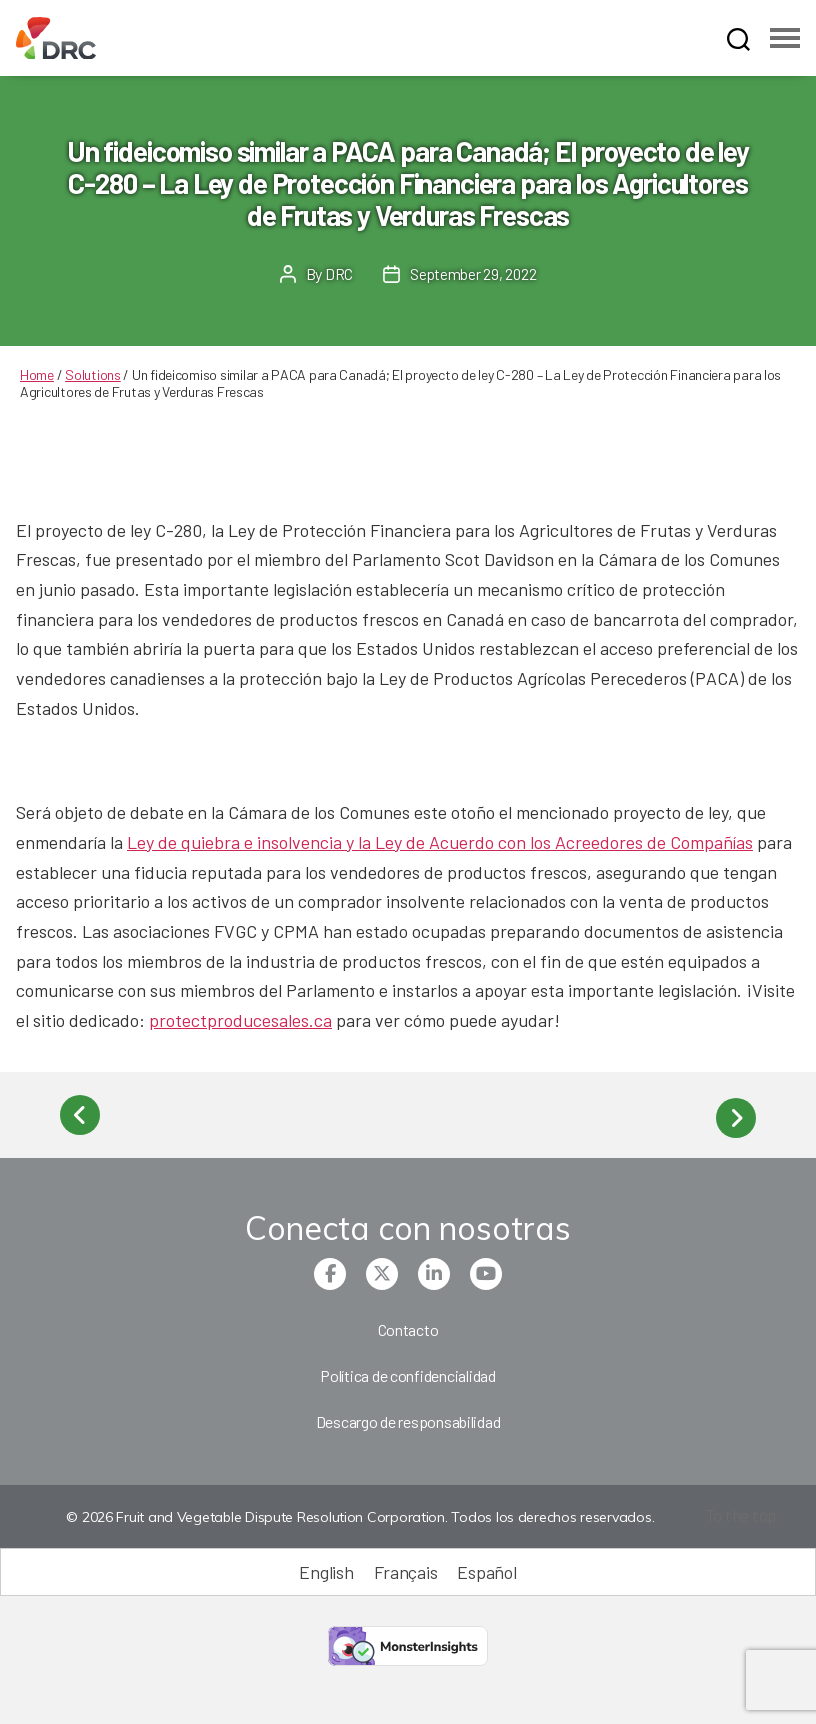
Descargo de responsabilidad (408, 1415)
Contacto (408, 1323)
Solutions (93, 374)
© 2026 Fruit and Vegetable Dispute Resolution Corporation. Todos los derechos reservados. (358, 1512)
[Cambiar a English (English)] (326, 1566)
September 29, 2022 (473, 273)
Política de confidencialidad (407, 1369)
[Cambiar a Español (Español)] (486, 1566)
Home (37, 374)
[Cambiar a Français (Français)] (406, 1566)
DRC (338, 273)
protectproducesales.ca (240, 1020)
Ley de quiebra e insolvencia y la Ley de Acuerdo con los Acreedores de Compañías (440, 842)
